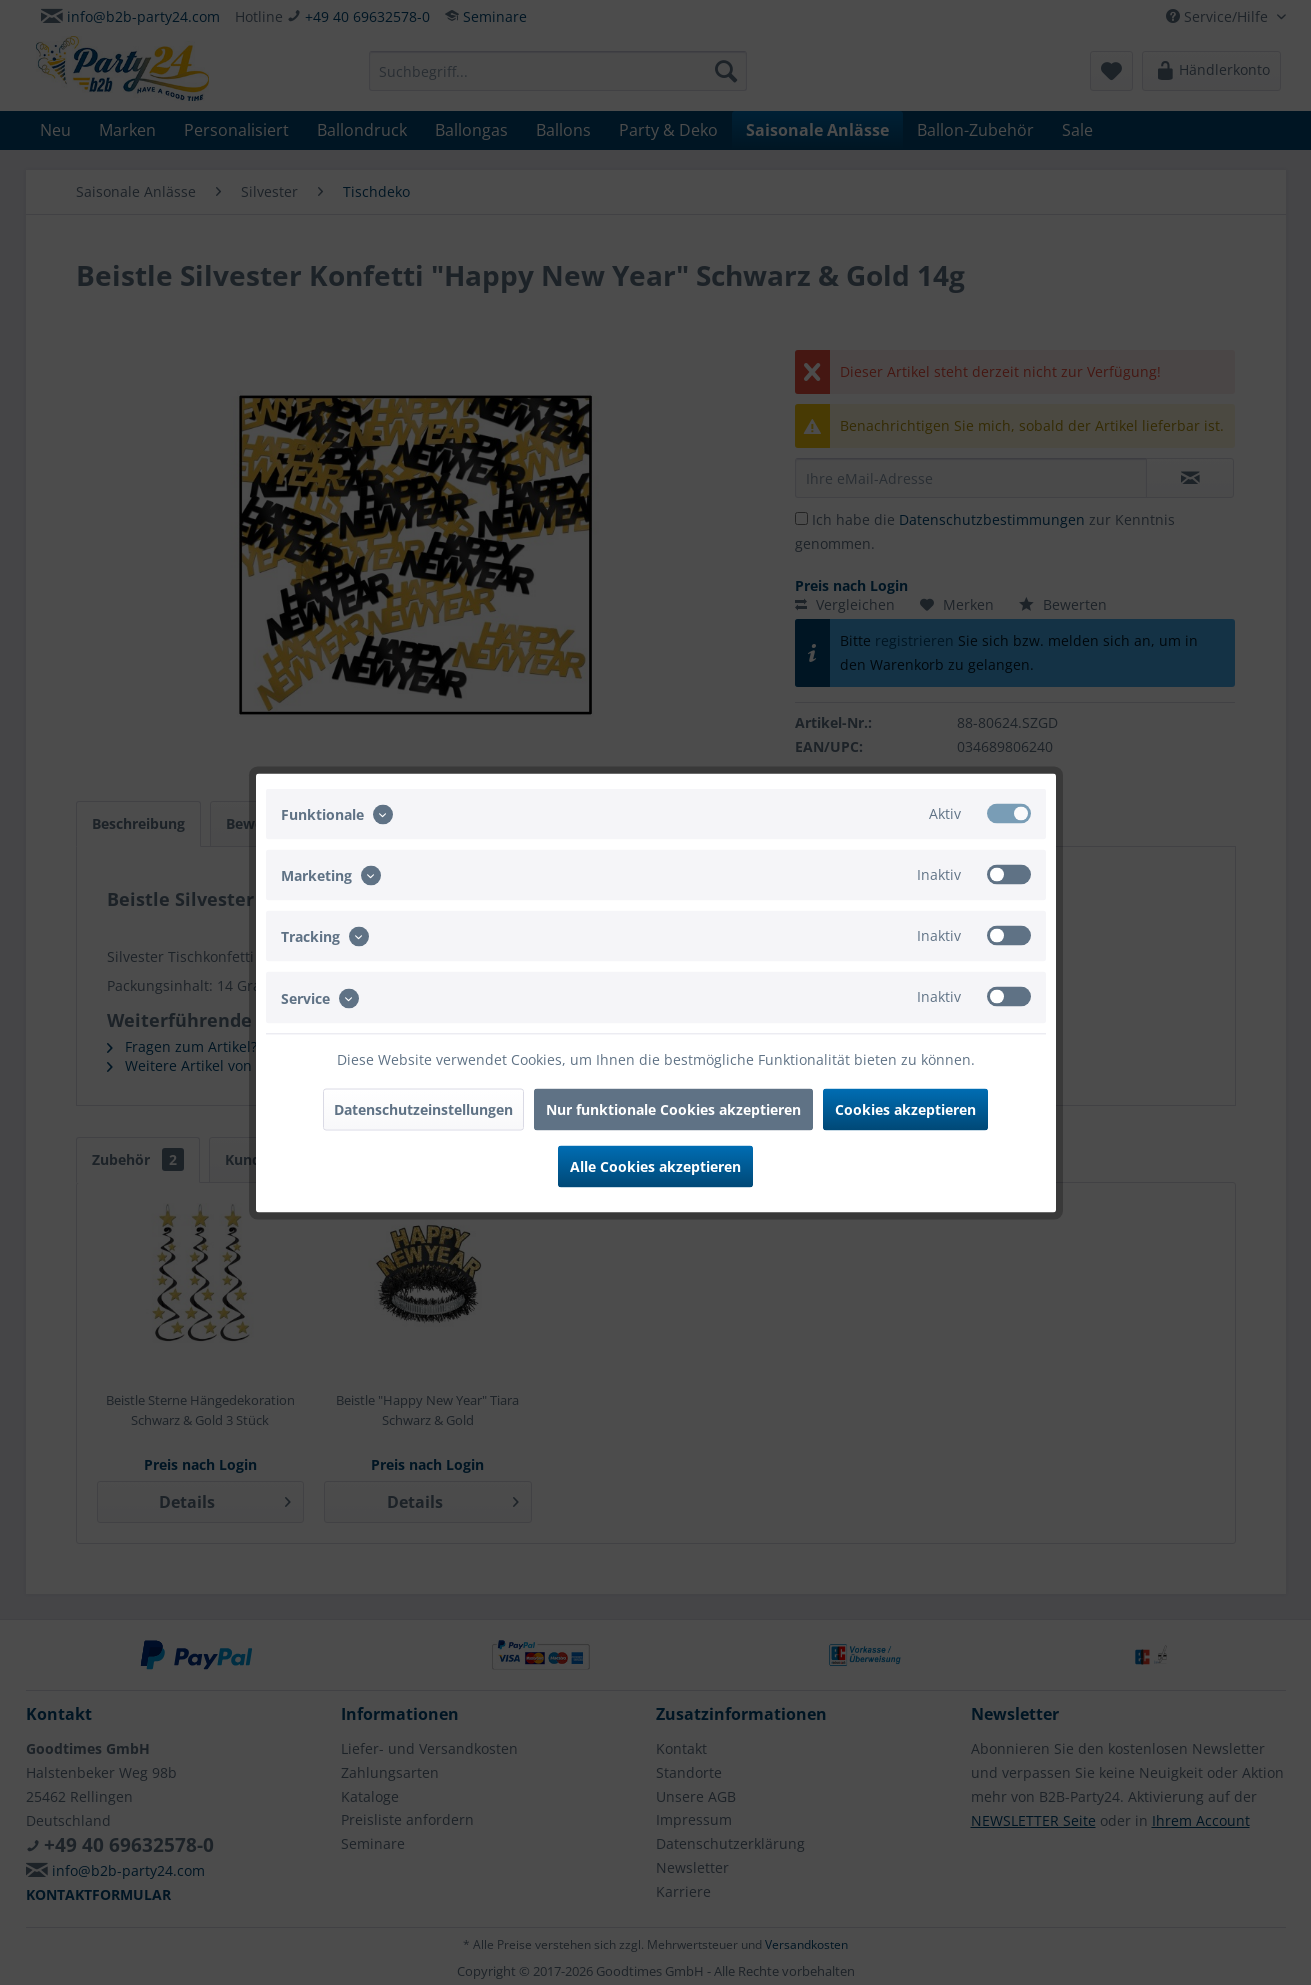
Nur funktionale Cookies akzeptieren (673, 1108)
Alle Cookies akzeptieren (655, 1165)
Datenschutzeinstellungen (423, 1108)
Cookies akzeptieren (905, 1108)
